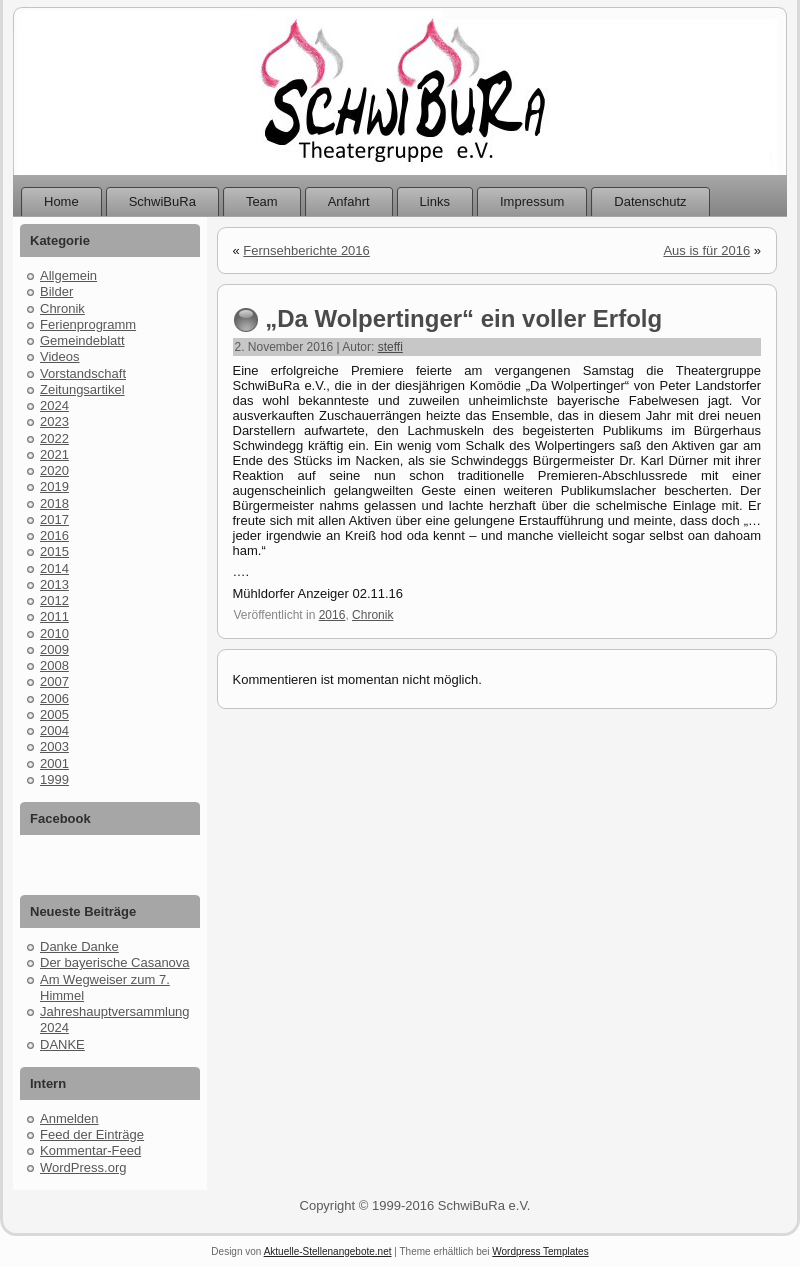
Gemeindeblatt (82, 340)
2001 (54, 763)
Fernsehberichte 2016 (306, 250)
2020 (54, 470)
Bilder (56, 291)
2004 (54, 730)
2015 (54, 551)
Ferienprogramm (88, 324)
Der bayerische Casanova (115, 962)
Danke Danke (79, 946)
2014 (54, 568)
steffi (390, 347)
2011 (54, 616)
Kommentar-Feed (90, 1150)
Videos (60, 356)
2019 (54, 486)
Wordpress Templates (540, 1251)
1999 (54, 779)
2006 (54, 698)
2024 (54, 405)
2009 (54, 649)
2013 (54, 584)
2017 (54, 519)
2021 (54, 454)
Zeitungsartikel (82, 389)
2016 (54, 535)
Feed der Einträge (92, 1134)
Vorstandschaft (83, 373)
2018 (54, 503)
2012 (54, 600)
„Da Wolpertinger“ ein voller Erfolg (463, 318)
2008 (54, 665)
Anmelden (69, 1118)
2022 (54, 438)
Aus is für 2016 (706, 250)
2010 (54, 633)
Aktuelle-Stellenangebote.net (328, 1251)
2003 (54, 746)
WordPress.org (83, 1167)
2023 (54, 421)
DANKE (62, 1044)
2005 (54, 714)
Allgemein (68, 275)
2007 (54, 681)
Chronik (62, 308)
